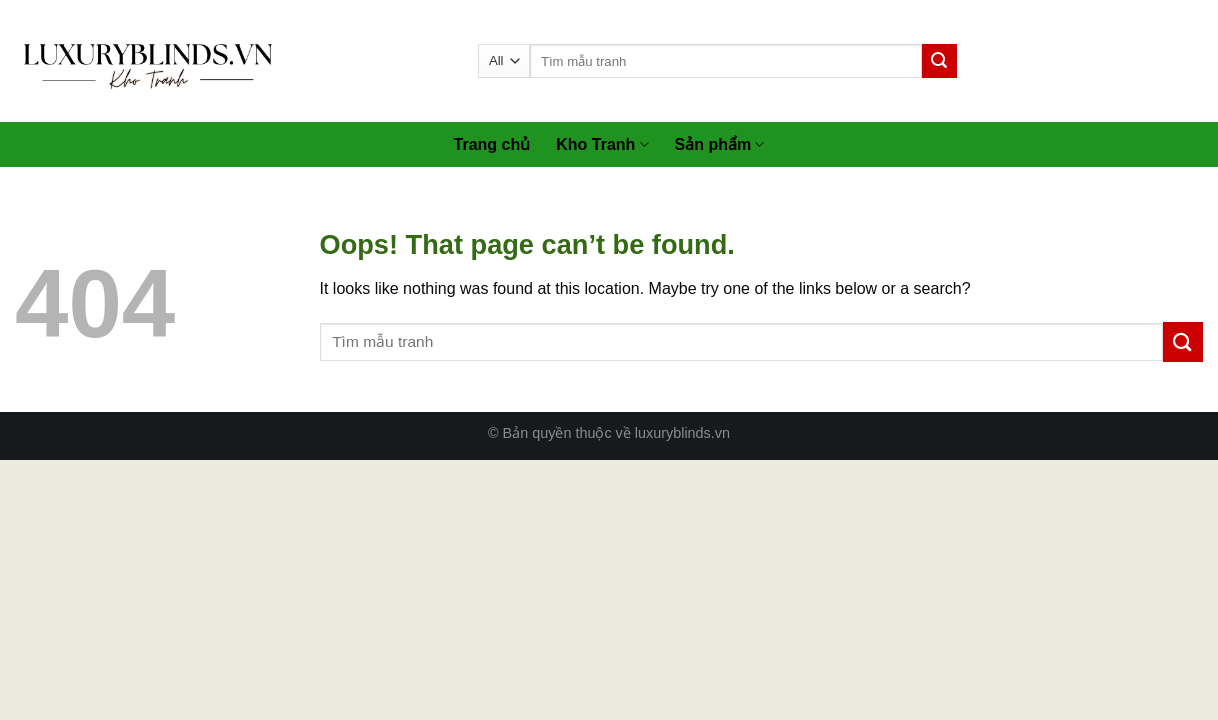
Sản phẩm (720, 144)
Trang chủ (492, 144)
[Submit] (939, 61)
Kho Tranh (602, 144)
